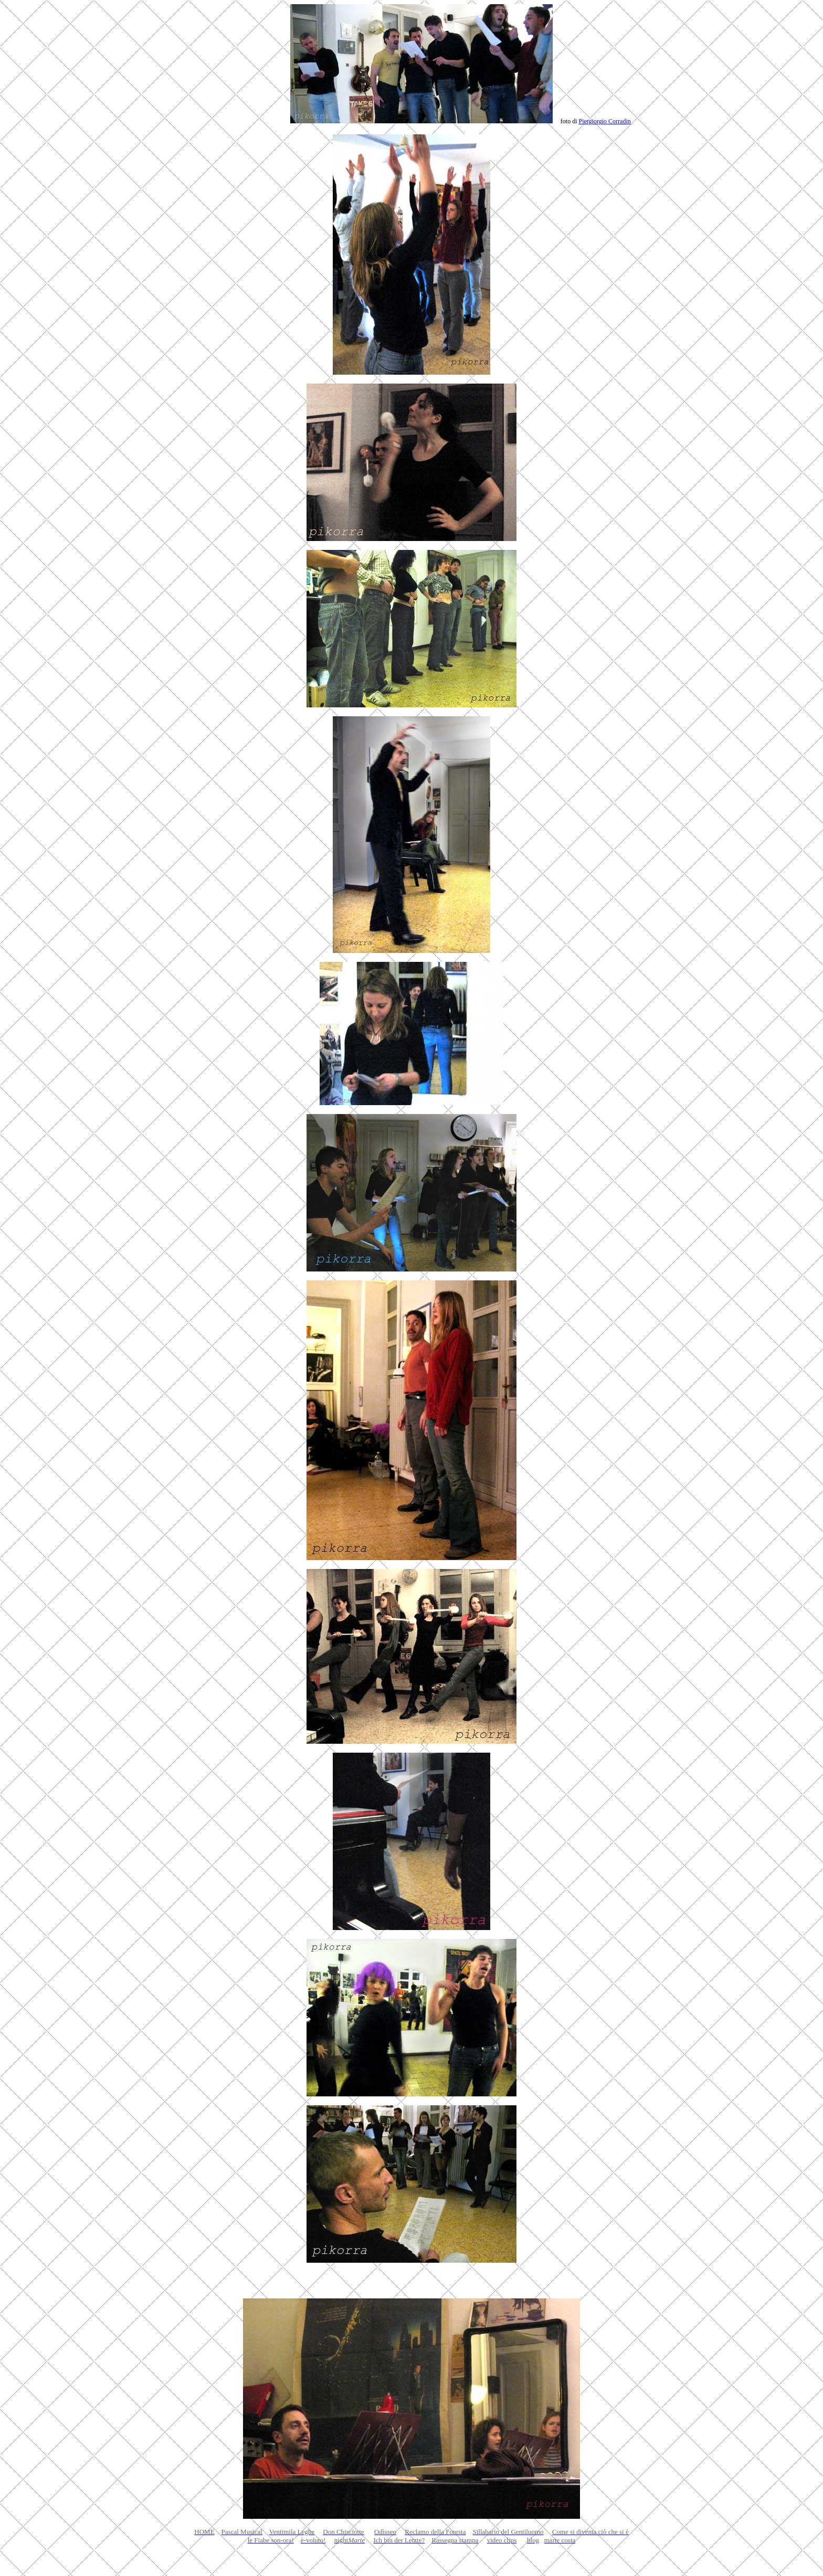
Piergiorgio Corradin (605, 121)
